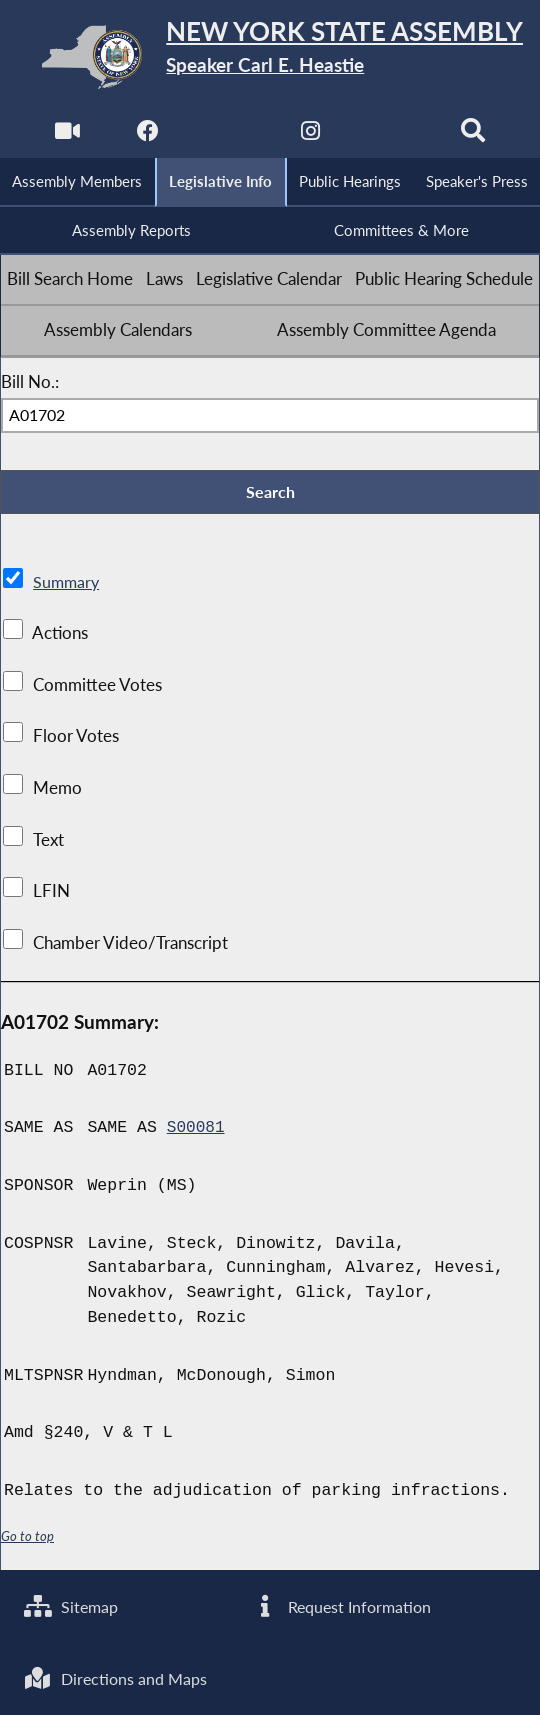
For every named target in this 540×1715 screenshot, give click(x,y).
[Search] (475, 135)
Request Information (343, 1603)
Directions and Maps (119, 1677)
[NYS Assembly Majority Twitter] (228, 135)
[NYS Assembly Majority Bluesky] (393, 135)
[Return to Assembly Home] (270, 56)
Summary (67, 587)
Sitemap (73, 1603)
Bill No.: (30, 385)
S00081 (197, 1133)
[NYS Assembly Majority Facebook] (146, 135)
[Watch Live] (64, 135)
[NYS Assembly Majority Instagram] (311, 135)
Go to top (28, 1541)
